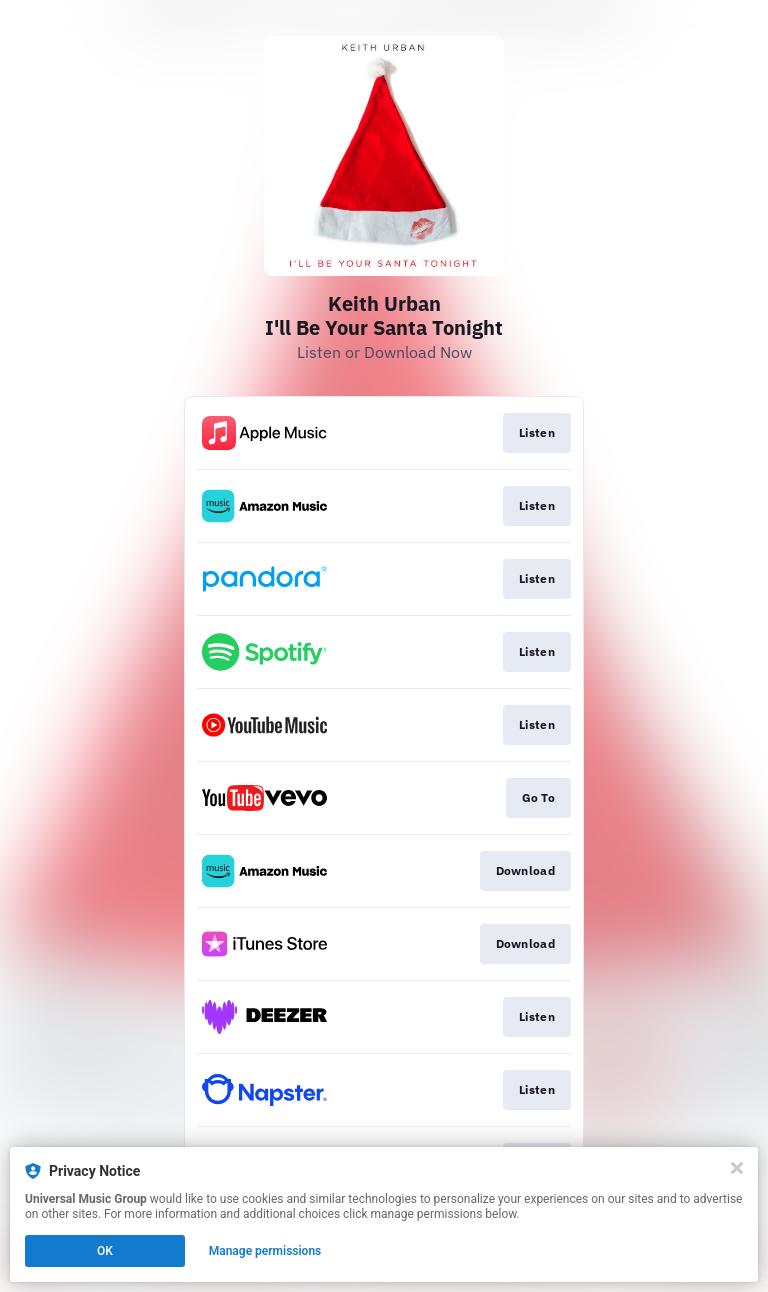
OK (105, 1251)
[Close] (737, 1168)
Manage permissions (265, 1251)
